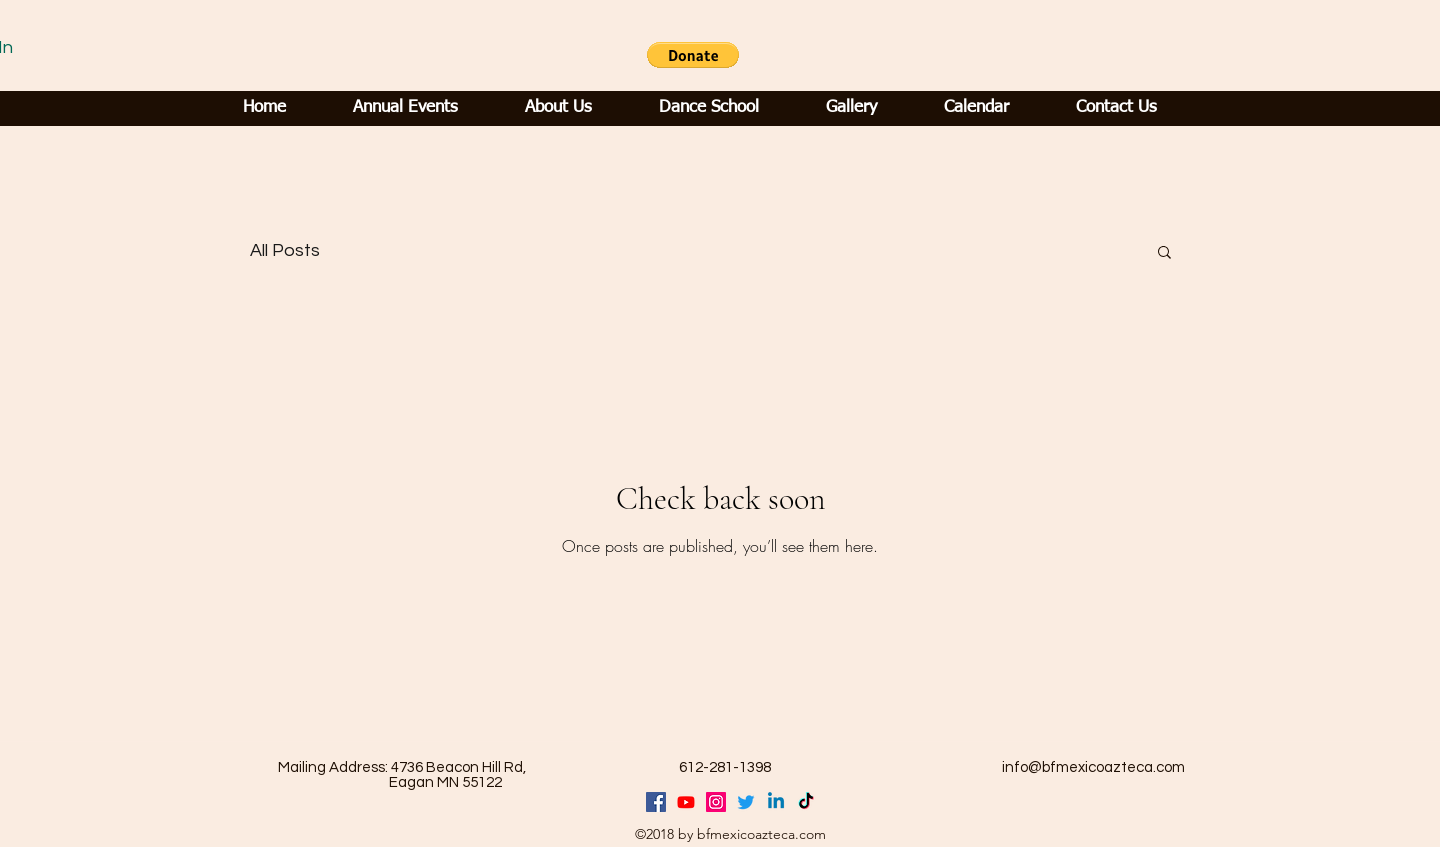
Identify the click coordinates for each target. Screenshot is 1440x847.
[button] (693, 55)
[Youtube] (686, 802)
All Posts (285, 250)
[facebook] (656, 802)
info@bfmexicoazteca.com (1093, 767)
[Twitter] (746, 802)
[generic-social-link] (716, 802)
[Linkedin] (776, 802)
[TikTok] (806, 802)
